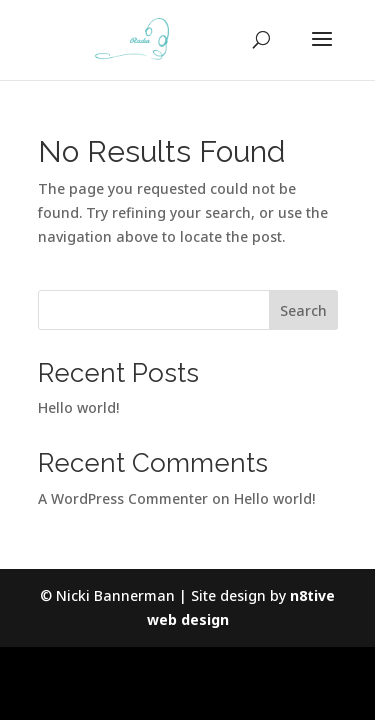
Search (303, 310)
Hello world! (78, 407)
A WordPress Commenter (123, 498)
